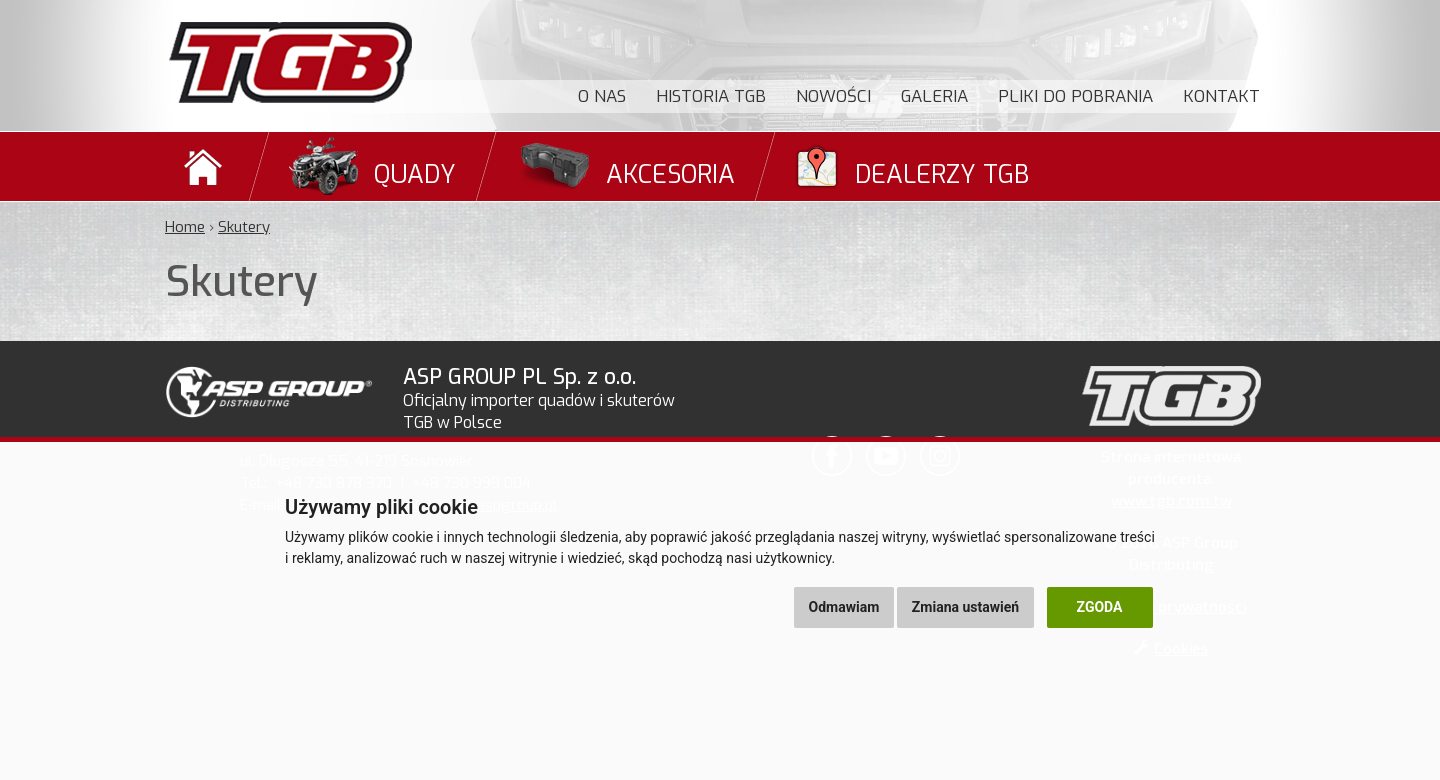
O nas (602, 96)
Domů (206, 166)
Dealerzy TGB (942, 174)
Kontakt (1221, 96)
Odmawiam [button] (844, 607)
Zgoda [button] (1100, 607)
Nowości (833, 96)
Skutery (244, 227)
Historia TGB (711, 96)
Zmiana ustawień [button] (965, 607)
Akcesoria (670, 174)
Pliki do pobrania (1075, 96)
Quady (415, 174)
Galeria (934, 96)
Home (185, 227)
